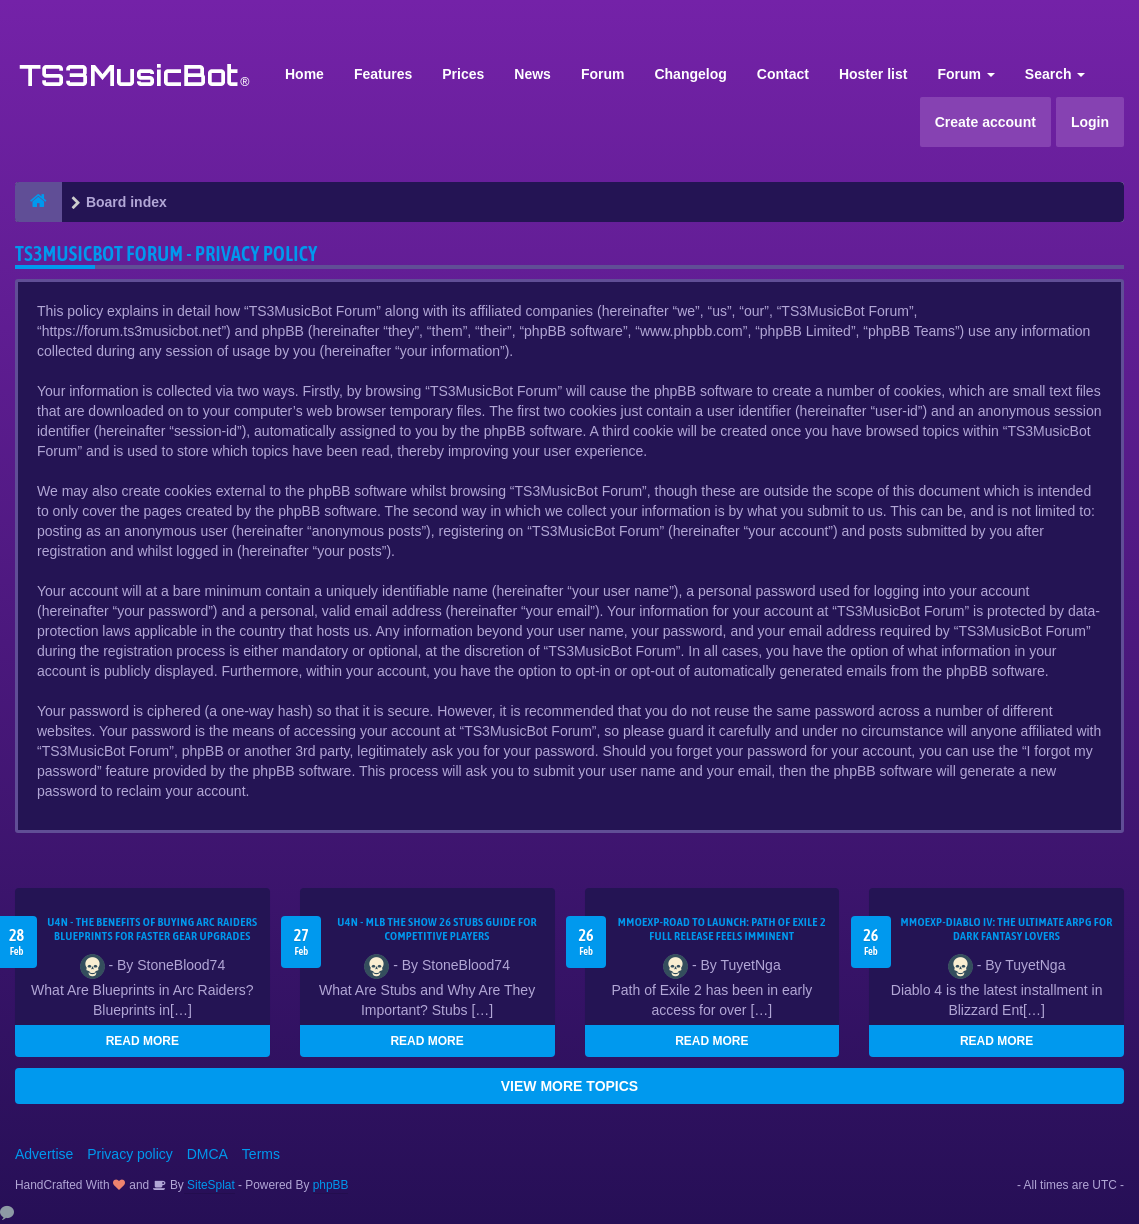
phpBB (331, 1185)
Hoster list (873, 74)
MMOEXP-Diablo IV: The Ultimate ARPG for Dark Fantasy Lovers (1007, 929)
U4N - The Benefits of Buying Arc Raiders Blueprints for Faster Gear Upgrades (152, 929)
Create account (985, 122)
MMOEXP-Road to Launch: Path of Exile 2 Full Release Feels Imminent (722, 929)
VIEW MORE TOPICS (569, 1086)
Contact (783, 74)
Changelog (690, 74)
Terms (261, 1154)
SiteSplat (209, 1185)
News (532, 74)
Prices (463, 74)
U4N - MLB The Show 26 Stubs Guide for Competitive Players (437, 929)
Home (304, 74)
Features (383, 74)
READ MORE (142, 1041)
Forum (603, 74)
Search (1055, 74)
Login (1090, 122)
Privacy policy (130, 1154)
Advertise (44, 1154)
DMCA (207, 1154)
